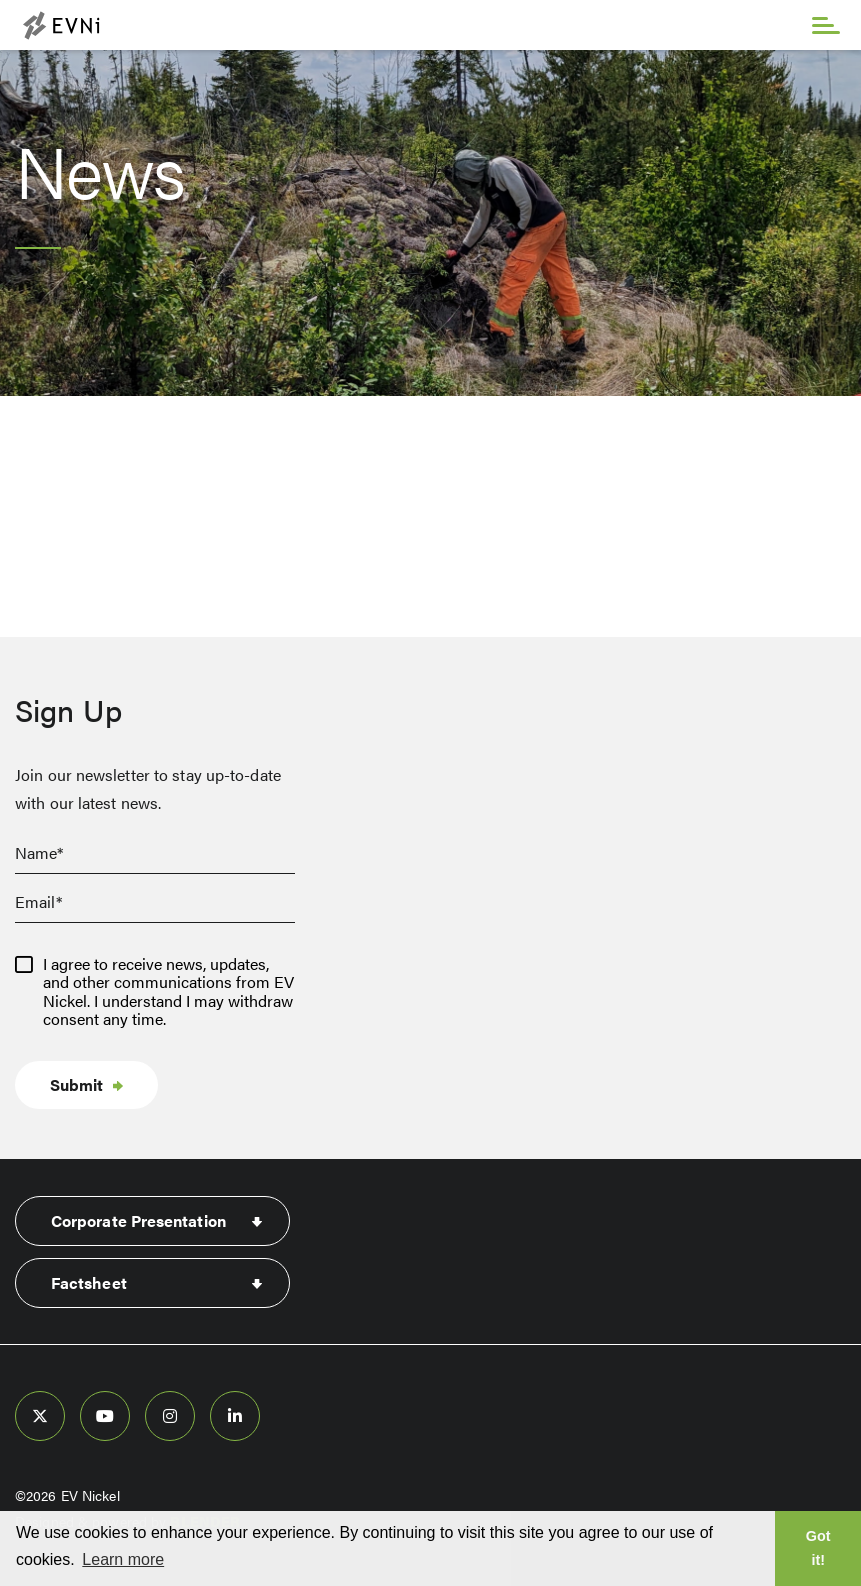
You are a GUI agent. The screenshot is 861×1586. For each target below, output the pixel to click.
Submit (76, 1084)
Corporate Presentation (138, 1220)
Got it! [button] (818, 1548)
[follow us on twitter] (40, 1416)
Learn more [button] (123, 1559)
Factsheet (89, 1282)
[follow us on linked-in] (235, 1416)
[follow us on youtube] (105, 1416)
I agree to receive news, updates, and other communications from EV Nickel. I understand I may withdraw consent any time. (168, 992)
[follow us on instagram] (170, 1416)
